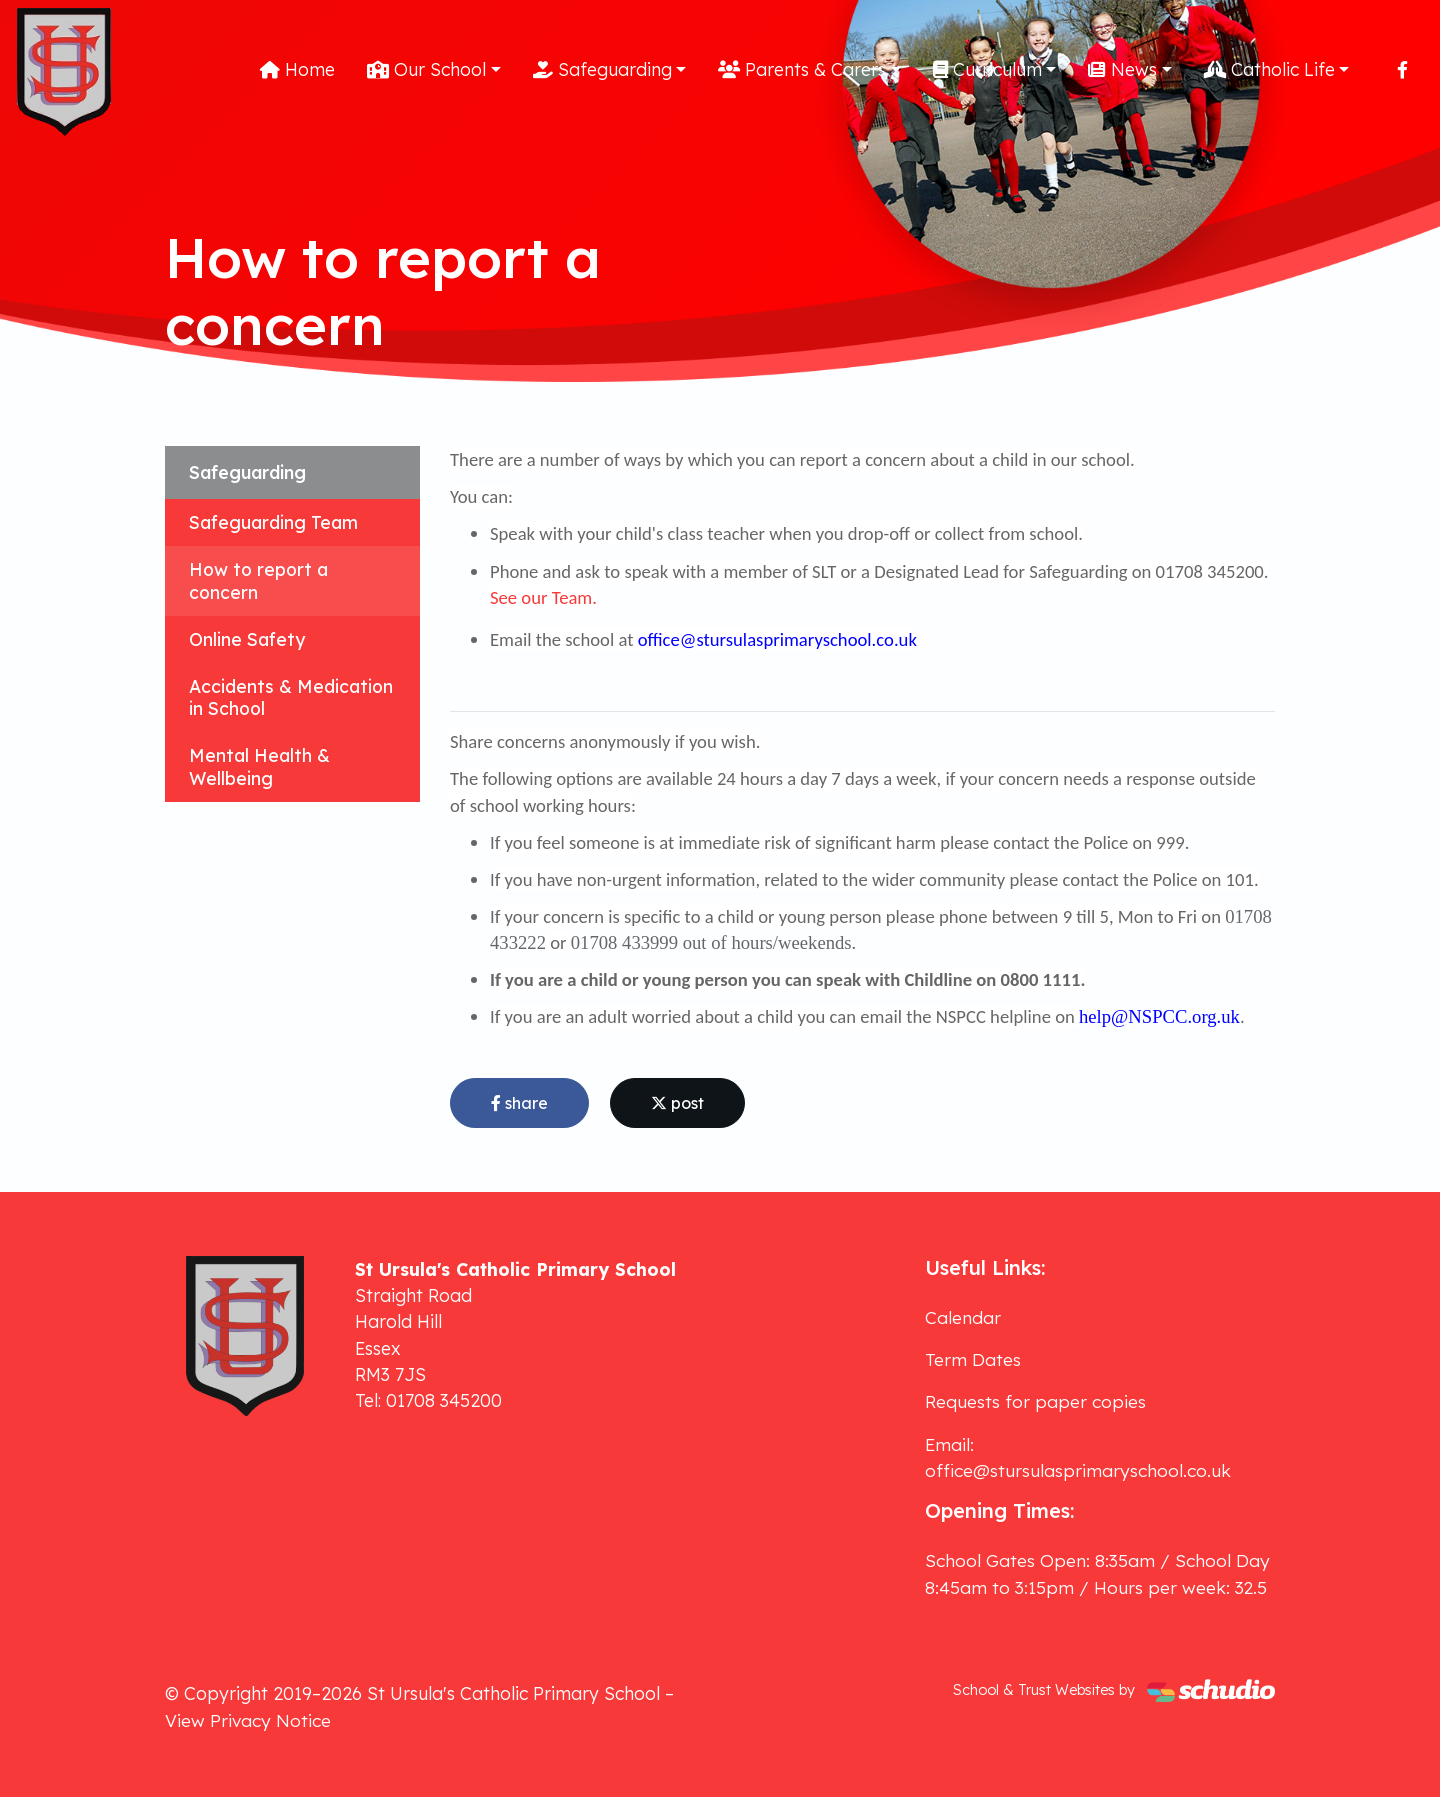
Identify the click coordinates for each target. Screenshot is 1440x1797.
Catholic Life (1269, 69)
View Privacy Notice (248, 1720)
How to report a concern (258, 580)
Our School (426, 69)
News (1122, 69)
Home (297, 69)
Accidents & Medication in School (291, 697)
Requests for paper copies (1035, 1401)
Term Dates (973, 1359)
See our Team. (543, 597)
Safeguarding (602, 69)
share (519, 1103)
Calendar (963, 1317)
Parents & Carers (802, 69)
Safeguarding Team (273, 522)
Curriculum (987, 69)
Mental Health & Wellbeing (259, 767)
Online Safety (247, 639)
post (677, 1103)
